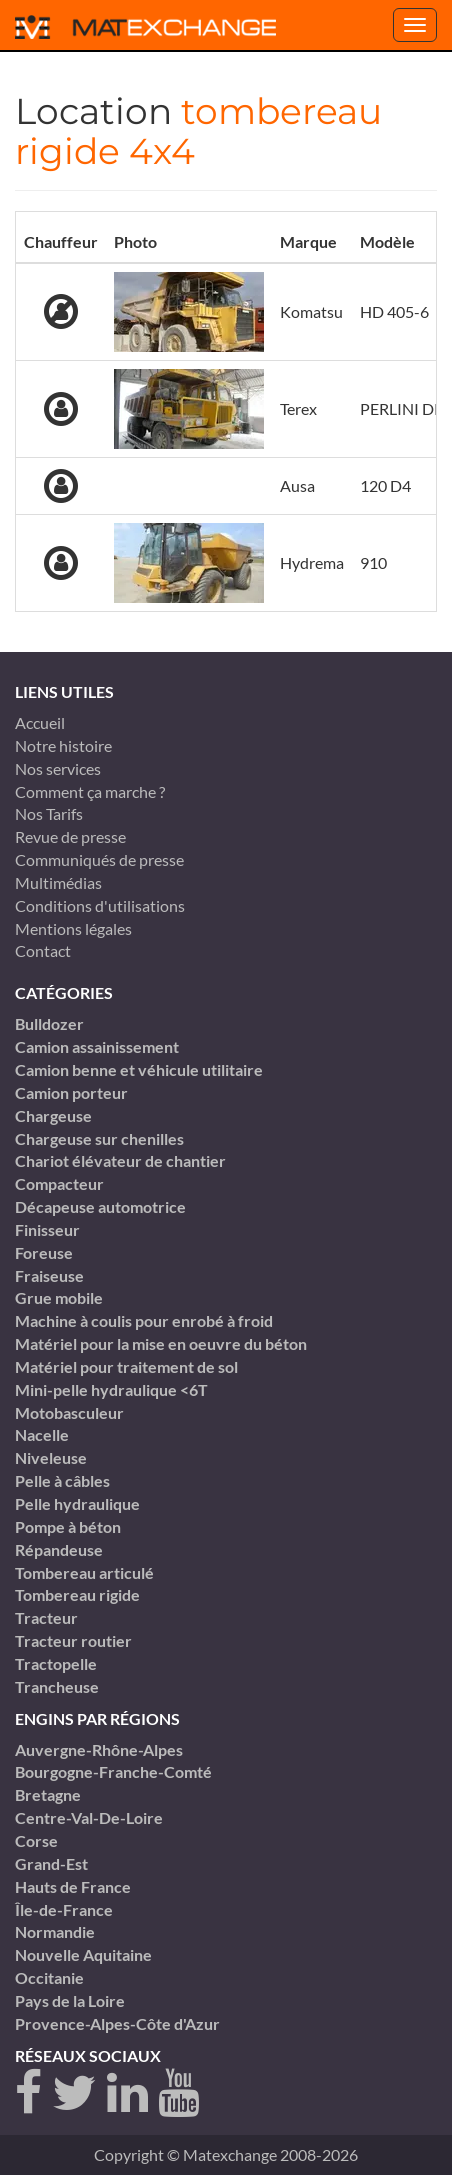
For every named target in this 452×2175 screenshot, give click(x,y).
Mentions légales (73, 928)
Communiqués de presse (99, 859)
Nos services (58, 768)
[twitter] (74, 2093)
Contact (43, 950)
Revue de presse (70, 836)
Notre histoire (63, 745)
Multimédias (58, 882)
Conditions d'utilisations (100, 905)
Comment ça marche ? (90, 791)
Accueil (40, 722)
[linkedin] (127, 2093)
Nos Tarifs (49, 813)
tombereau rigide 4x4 (198, 131)
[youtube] (178, 2093)
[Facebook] (28, 2093)
